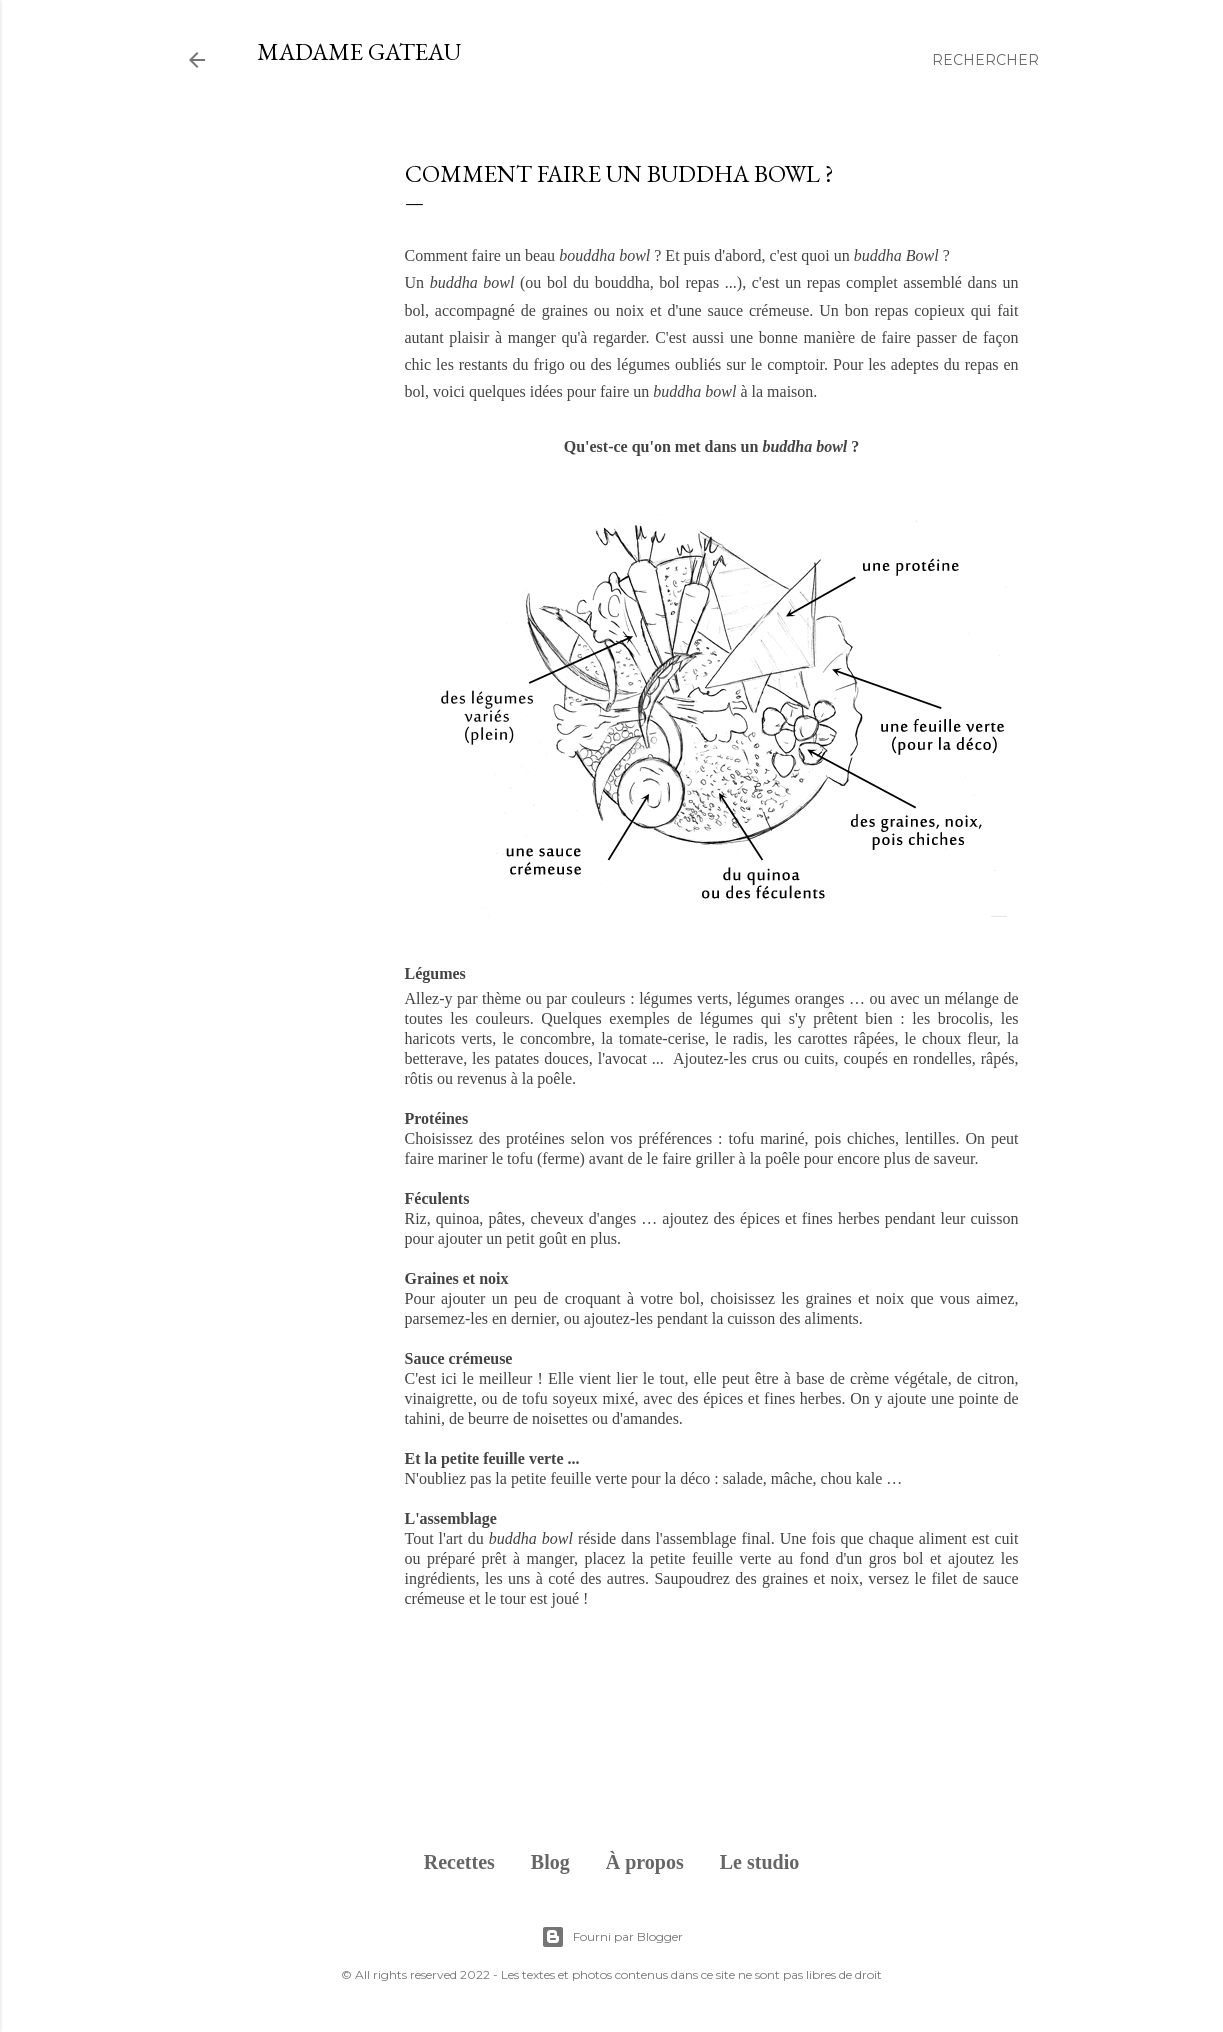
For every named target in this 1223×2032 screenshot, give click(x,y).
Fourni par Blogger (612, 1937)
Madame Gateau (359, 51)
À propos (645, 1862)
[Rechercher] (985, 60)
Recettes (459, 1862)
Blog (550, 1862)
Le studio (759, 1862)
